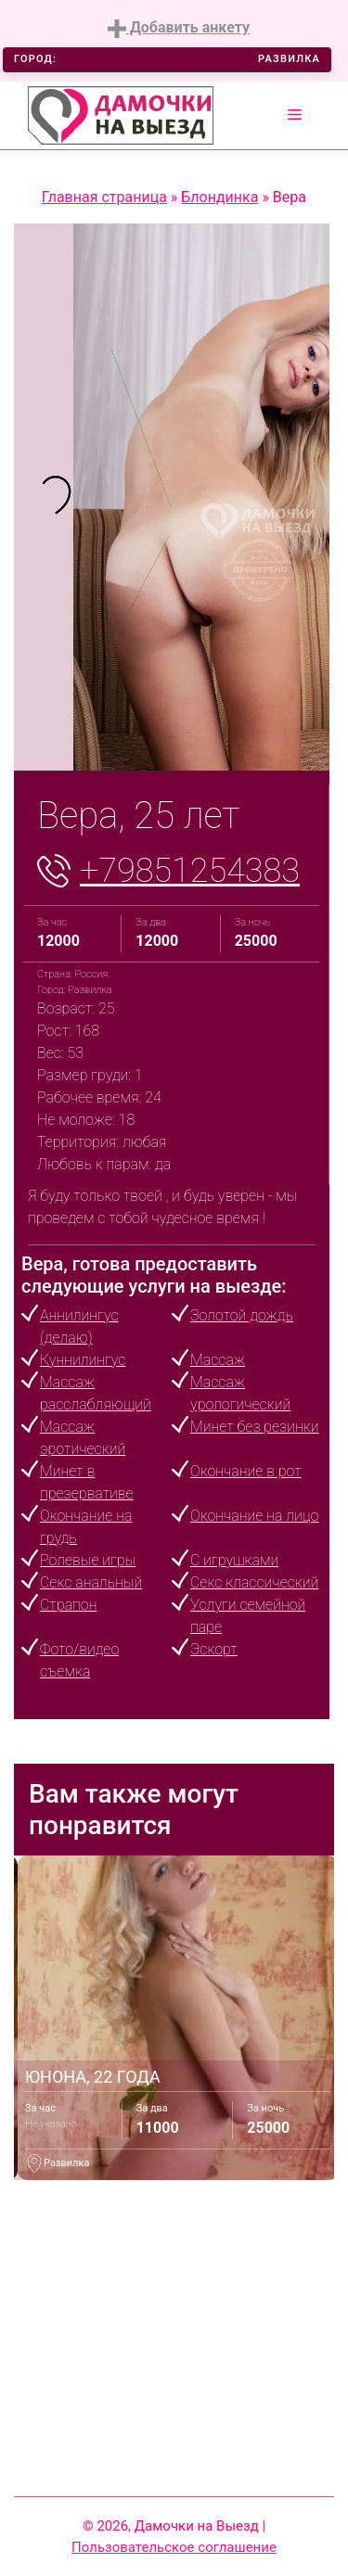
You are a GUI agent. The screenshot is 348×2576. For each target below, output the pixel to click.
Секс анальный (91, 1582)
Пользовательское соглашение (174, 2547)
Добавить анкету (179, 28)
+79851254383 (190, 870)
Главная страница (104, 197)
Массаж (217, 1360)
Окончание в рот (246, 1471)
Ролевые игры (87, 1560)
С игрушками (234, 1560)
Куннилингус (82, 1360)
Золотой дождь (241, 1315)
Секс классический (254, 1582)
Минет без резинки (254, 1426)
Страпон (68, 1604)
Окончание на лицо (254, 1515)
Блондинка (219, 197)
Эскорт (214, 1649)
